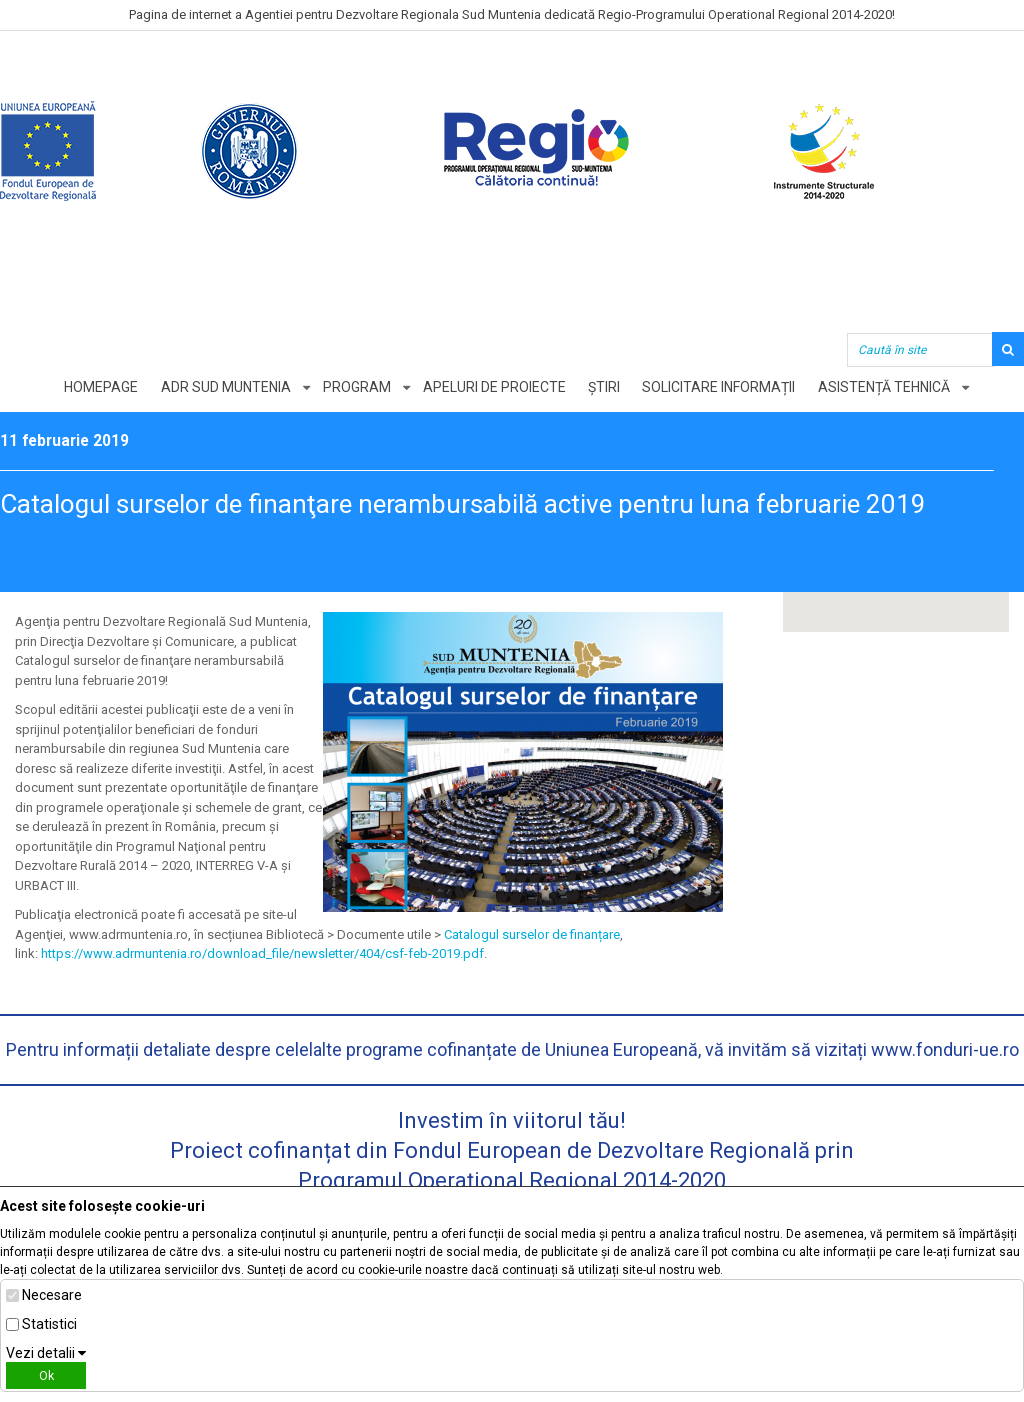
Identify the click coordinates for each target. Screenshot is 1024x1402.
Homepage (99, 387)
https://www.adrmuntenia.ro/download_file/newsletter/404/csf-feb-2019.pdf (262, 953)
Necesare (52, 1295)
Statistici (49, 1324)
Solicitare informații (720, 387)
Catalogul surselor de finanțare (532, 934)
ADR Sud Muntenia (224, 387)
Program (356, 387)
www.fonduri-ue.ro (945, 1049)
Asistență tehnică (886, 387)
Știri (605, 387)
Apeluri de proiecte (494, 387)
